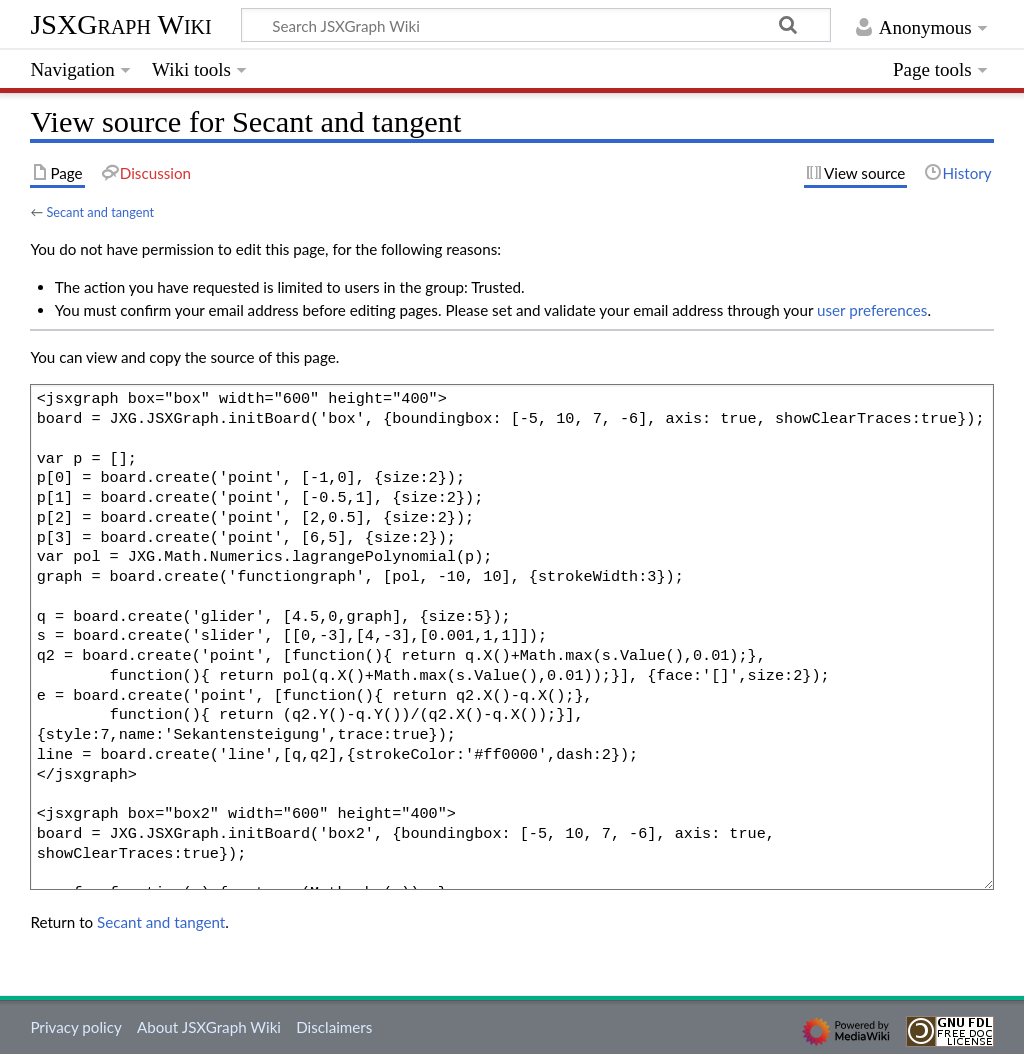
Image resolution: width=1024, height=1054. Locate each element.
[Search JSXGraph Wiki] (536, 25)
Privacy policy (75, 1027)
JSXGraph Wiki (120, 24)
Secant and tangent (100, 212)
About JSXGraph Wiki (209, 1027)
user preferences (872, 310)
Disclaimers (334, 1027)
